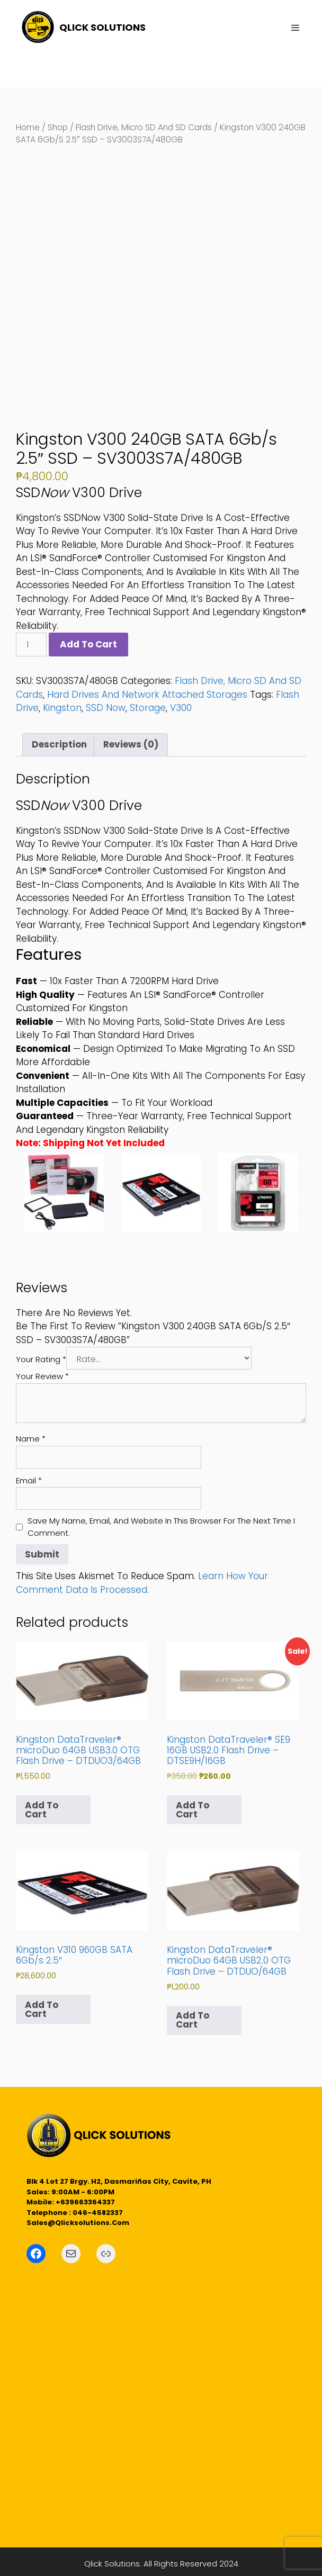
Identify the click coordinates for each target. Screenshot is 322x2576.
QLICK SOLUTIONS (102, 27)
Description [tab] (59, 744)
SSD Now (106, 707)
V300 (181, 707)
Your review (42, 1376)
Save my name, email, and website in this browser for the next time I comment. (161, 1526)
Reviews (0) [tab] (130, 744)
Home (28, 127)
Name (31, 1438)
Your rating (41, 1359)
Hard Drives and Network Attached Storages (147, 694)
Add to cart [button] (41, 1810)
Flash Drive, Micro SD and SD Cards (144, 127)
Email (29, 1480)
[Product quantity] (31, 644)
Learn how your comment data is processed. (142, 1583)
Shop (58, 127)
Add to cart (88, 644)
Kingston (62, 707)
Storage (148, 707)
